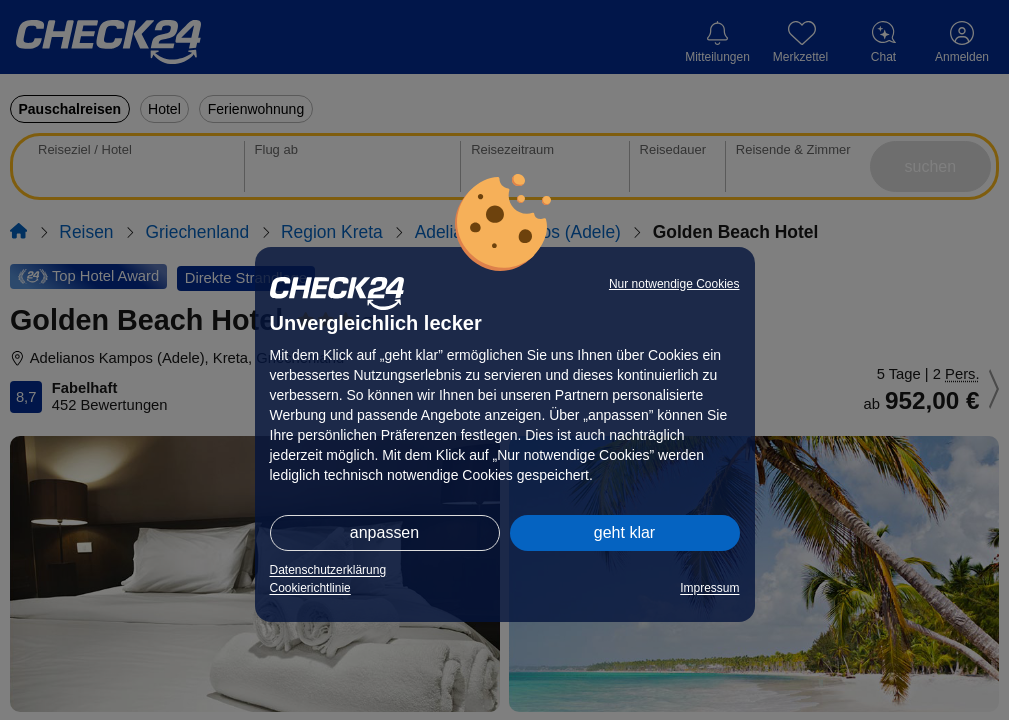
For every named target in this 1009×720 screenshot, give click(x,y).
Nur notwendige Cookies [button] (674, 284)
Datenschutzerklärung (328, 570)
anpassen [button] (384, 532)
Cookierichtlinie (310, 588)
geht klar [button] (624, 532)
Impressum (709, 588)
